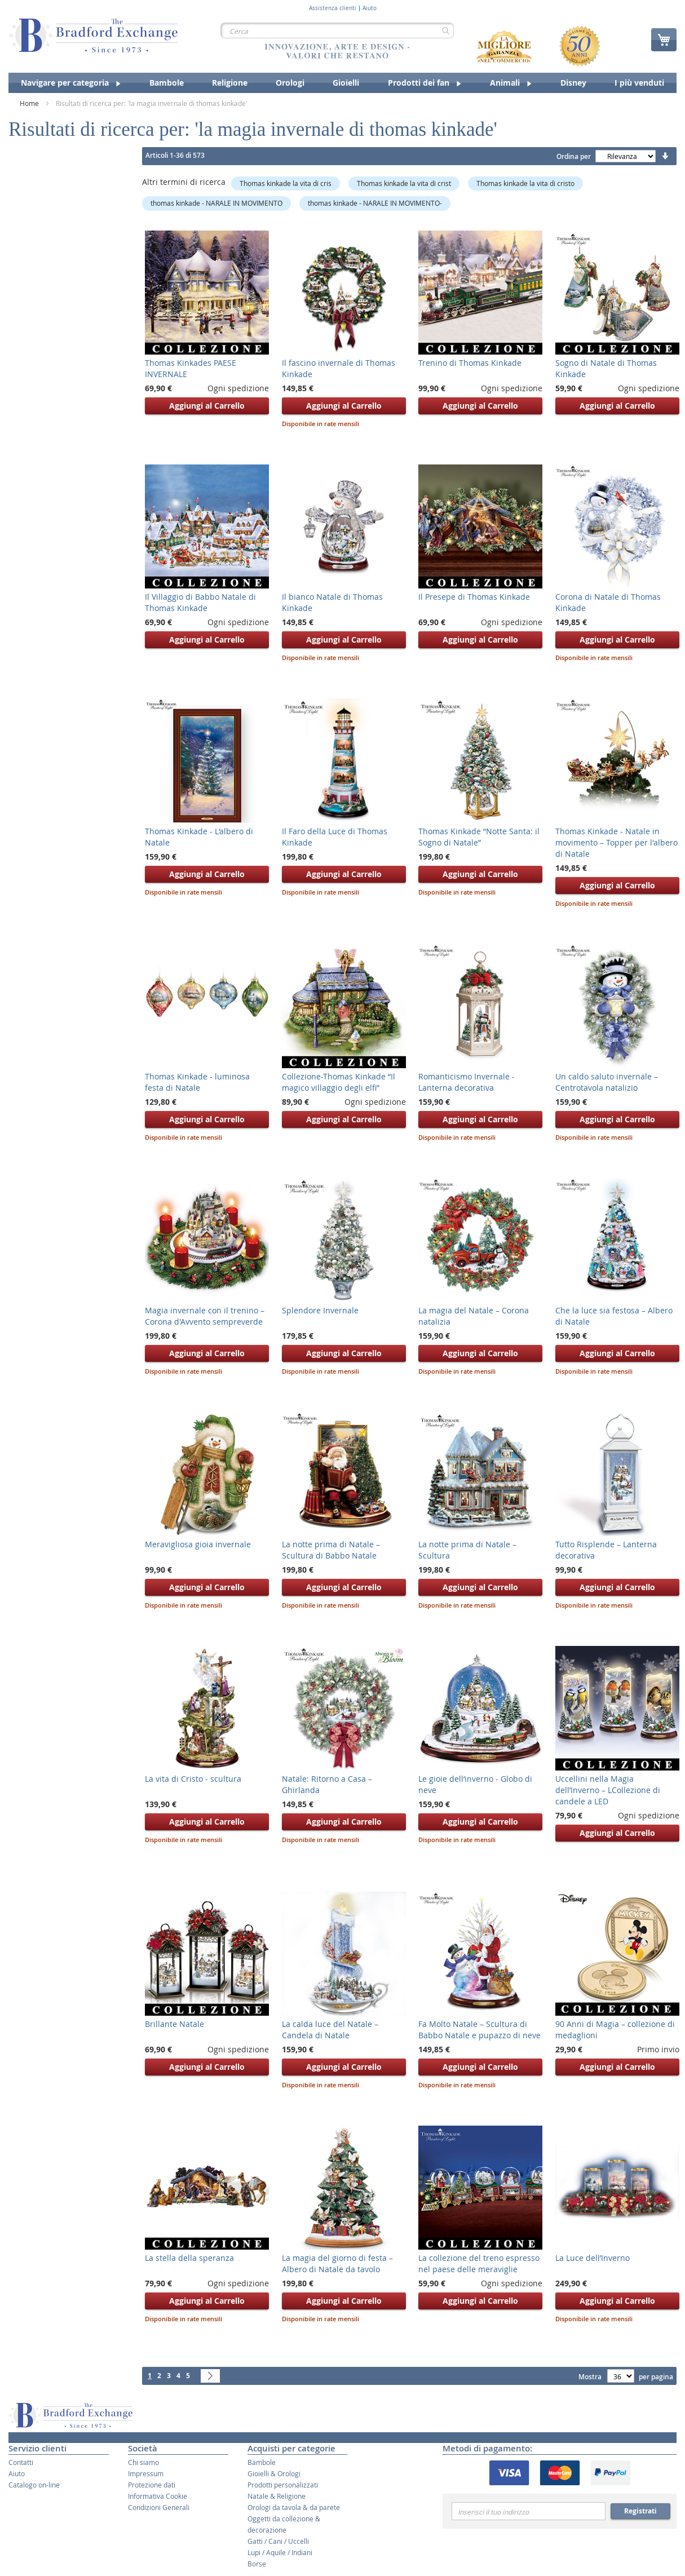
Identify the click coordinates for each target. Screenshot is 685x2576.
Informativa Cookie (157, 2495)
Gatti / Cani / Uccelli (278, 2541)
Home (30, 103)
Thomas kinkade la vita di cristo (525, 183)
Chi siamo (143, 2462)
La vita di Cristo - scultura (193, 1778)
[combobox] (337, 30)
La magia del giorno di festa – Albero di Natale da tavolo (337, 2263)
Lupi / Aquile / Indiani (280, 2552)
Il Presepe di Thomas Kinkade (474, 596)
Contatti (20, 2462)
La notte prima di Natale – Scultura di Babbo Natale (331, 1550)
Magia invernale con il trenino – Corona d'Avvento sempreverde (204, 1316)
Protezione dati (151, 2484)
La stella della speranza (189, 2257)
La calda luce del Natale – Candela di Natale (330, 2030)
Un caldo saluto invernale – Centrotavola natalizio (606, 1082)
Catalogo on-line (34, 2484)
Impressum (145, 2473)
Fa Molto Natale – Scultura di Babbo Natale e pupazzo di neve (479, 2030)
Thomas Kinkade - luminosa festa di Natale (197, 1082)
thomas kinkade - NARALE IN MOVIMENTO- (375, 202)
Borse (257, 2563)
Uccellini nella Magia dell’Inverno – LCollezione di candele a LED (607, 1790)
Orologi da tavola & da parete (294, 2507)
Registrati (640, 2511)
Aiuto (370, 8)
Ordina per (573, 156)
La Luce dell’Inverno (592, 2257)
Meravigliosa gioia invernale (198, 1544)
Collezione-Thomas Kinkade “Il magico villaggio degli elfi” (338, 1082)
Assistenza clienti (332, 8)
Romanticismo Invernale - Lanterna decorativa (466, 1082)
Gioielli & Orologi (274, 2473)
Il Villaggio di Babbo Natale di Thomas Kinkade (200, 602)
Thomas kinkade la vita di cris (286, 183)
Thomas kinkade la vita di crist (404, 183)
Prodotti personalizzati (283, 2484)
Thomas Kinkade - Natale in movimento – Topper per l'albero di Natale (616, 842)
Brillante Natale (174, 2024)
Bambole (262, 2462)
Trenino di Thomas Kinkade (470, 362)
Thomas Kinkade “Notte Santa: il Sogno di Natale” (479, 837)
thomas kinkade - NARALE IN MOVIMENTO (216, 202)
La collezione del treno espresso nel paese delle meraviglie (479, 2263)
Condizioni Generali (158, 2507)
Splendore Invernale (320, 1310)
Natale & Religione (277, 2495)
